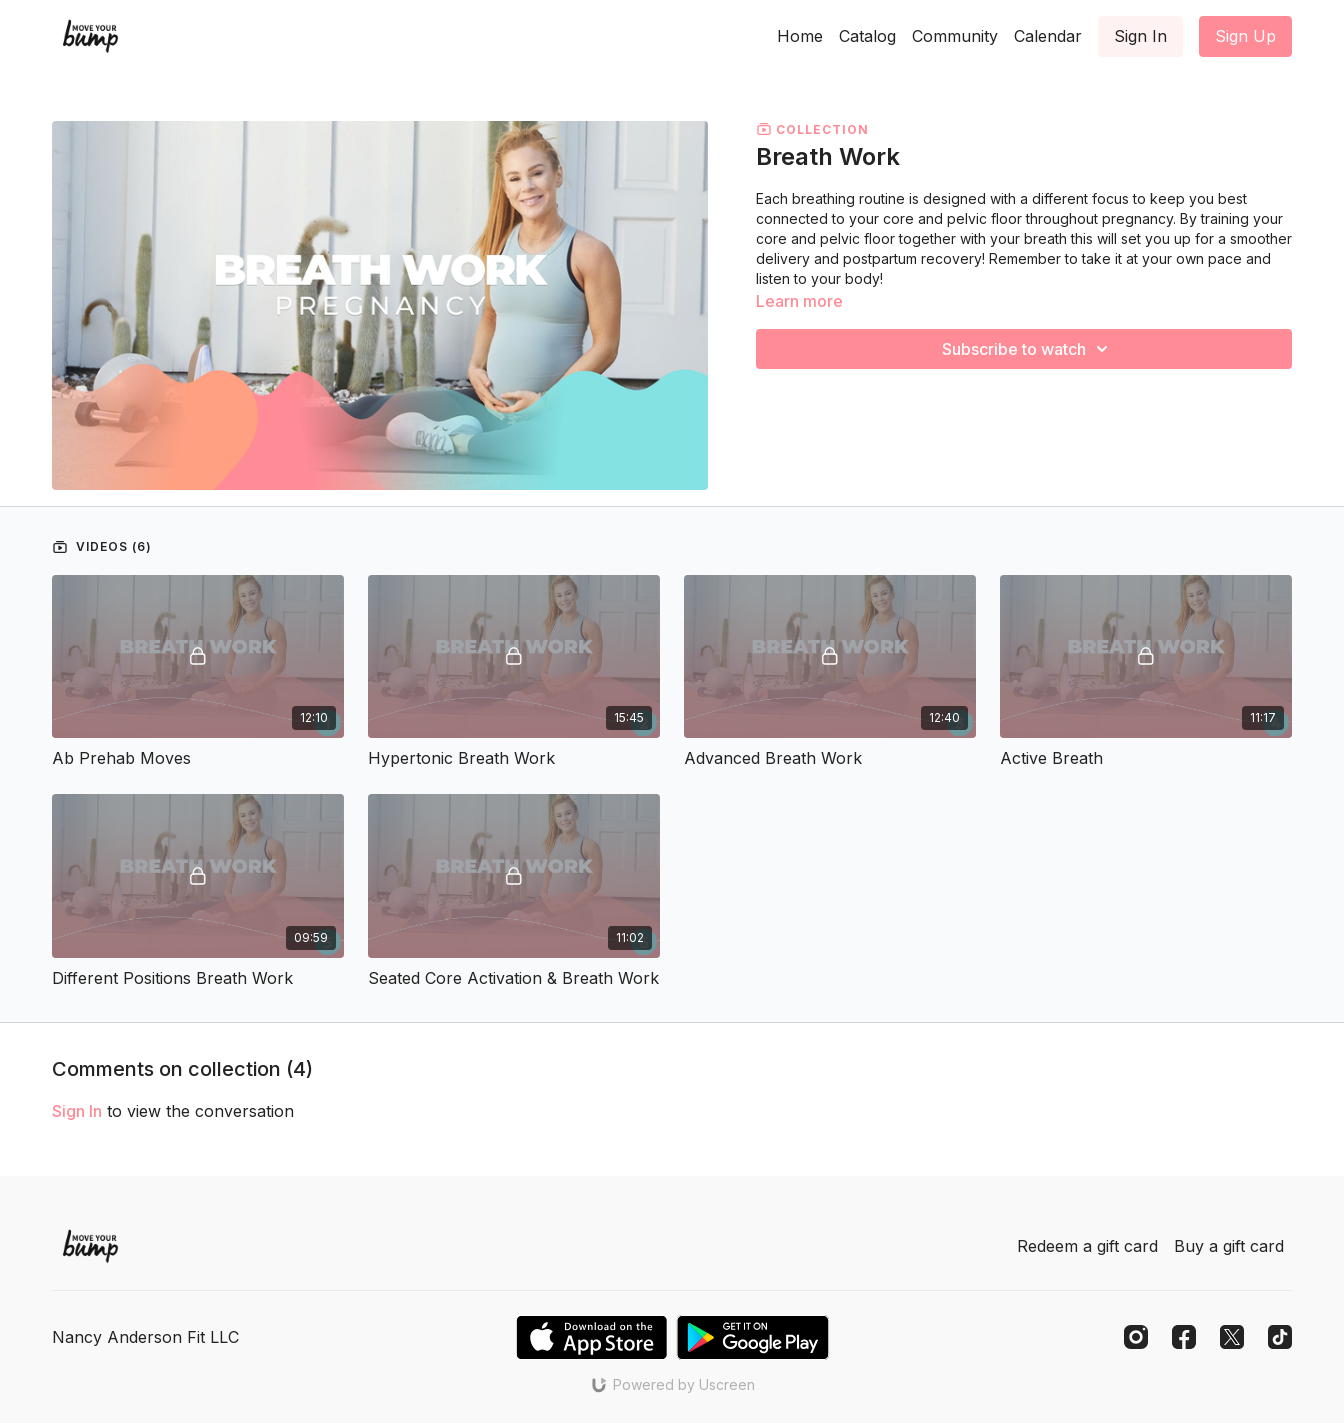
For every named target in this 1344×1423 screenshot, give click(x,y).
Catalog (867, 36)
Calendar (1048, 36)
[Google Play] (753, 1337)
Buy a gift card (1229, 1246)
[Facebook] (1184, 1337)
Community (955, 36)
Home (800, 36)
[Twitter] (1232, 1337)
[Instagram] (1136, 1337)
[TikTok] (1280, 1337)
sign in (77, 1111)
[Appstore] (591, 1337)
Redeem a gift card (1087, 1246)
